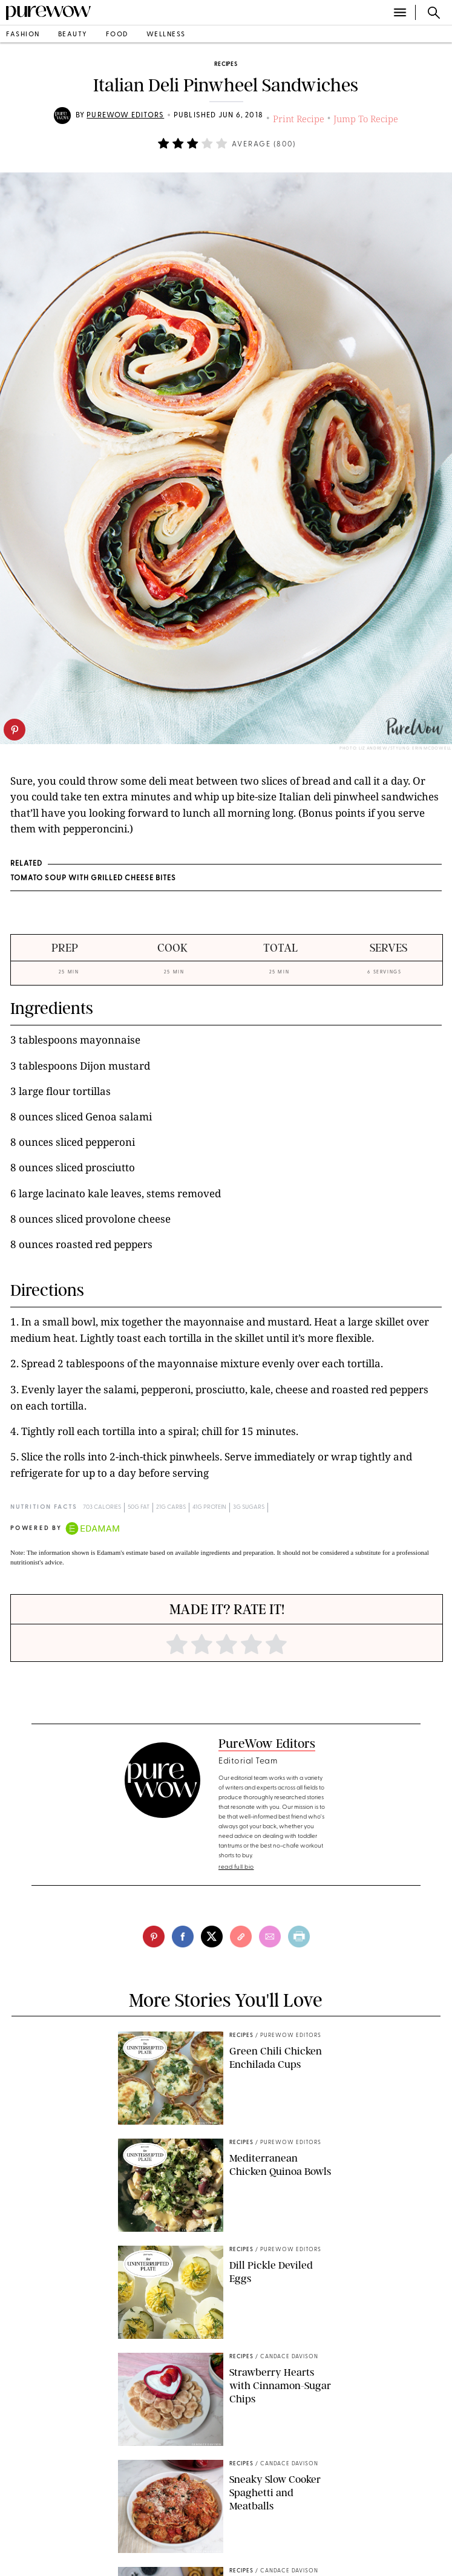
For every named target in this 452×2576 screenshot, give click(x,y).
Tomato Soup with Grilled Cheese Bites (93, 878)
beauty (73, 34)
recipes (226, 64)
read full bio (236, 1867)
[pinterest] (14, 729)
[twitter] (212, 1936)
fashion (23, 34)
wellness (166, 34)
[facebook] (183, 1936)
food (117, 34)
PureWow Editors (125, 115)
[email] (270, 1936)
